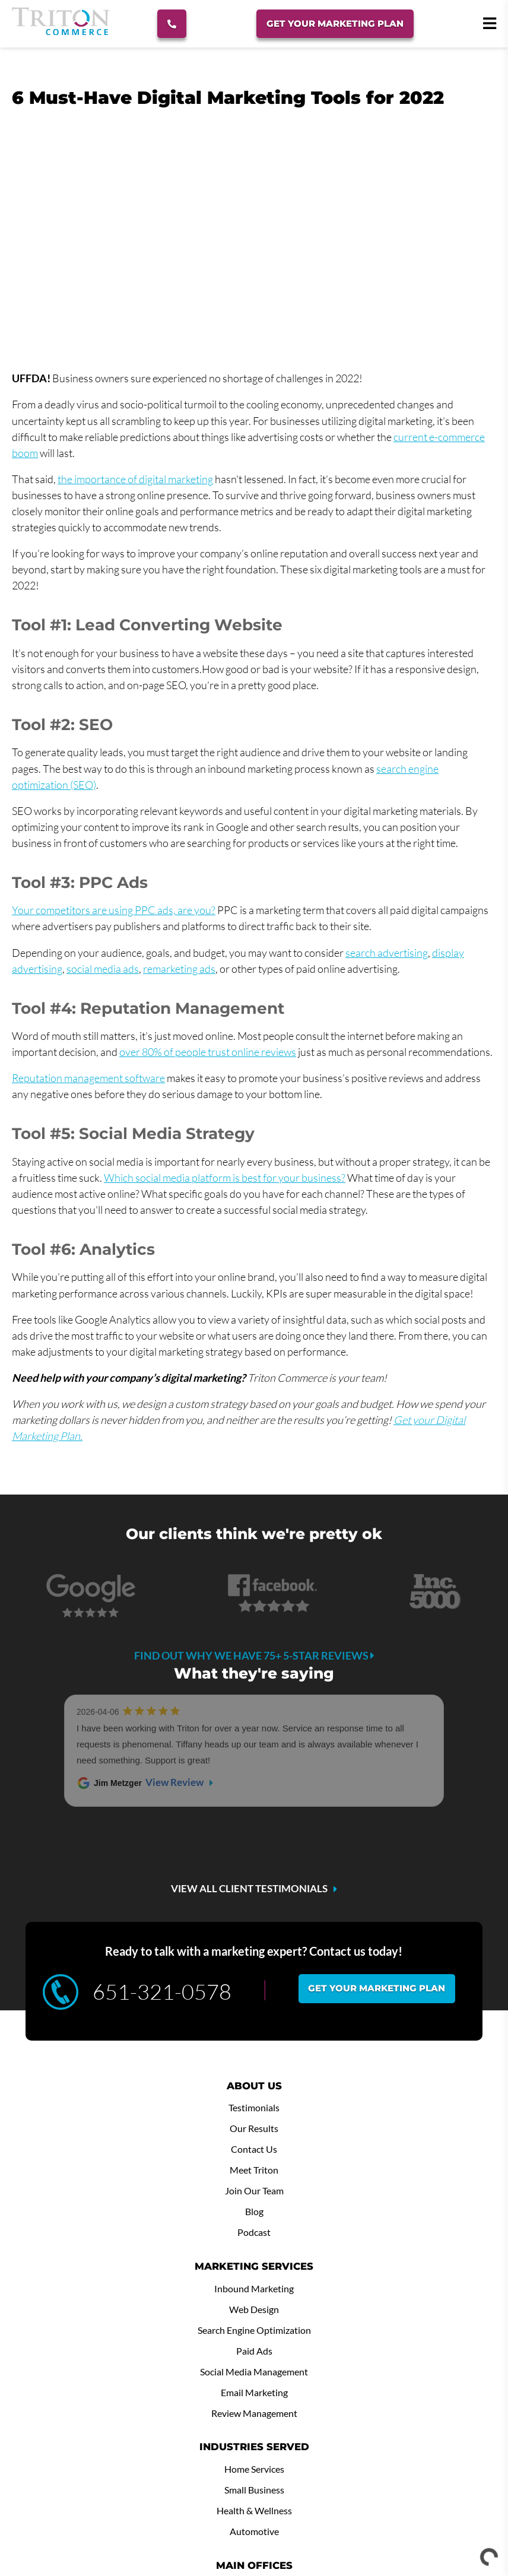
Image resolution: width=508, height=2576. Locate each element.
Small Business (254, 2329)
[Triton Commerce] (60, 31)
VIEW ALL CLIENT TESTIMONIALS (249, 1728)
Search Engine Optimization (254, 2169)
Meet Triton (254, 2009)
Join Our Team (254, 2030)
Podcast (254, 2071)
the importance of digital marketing (135, 479)
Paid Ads (254, 2190)
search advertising (386, 952)
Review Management (254, 2252)
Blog (254, 2051)
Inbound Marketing (254, 2128)
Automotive (254, 2371)
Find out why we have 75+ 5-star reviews (254, 1655)
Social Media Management (254, 2211)
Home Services (254, 2308)
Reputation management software (88, 1077)
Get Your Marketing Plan (336, 23)
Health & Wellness (254, 2350)
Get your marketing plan (376, 1827)
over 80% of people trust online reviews (207, 1051)
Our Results (254, 1968)
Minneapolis (254, 2426)
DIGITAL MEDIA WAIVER (354, 2499)
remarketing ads (179, 968)
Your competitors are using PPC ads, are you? (113, 909)
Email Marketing (254, 2232)
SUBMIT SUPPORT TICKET (154, 2499)
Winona (254, 2447)
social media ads (102, 968)
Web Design (254, 2149)
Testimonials (254, 1947)
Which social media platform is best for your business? (224, 1177)
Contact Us (254, 1988)
